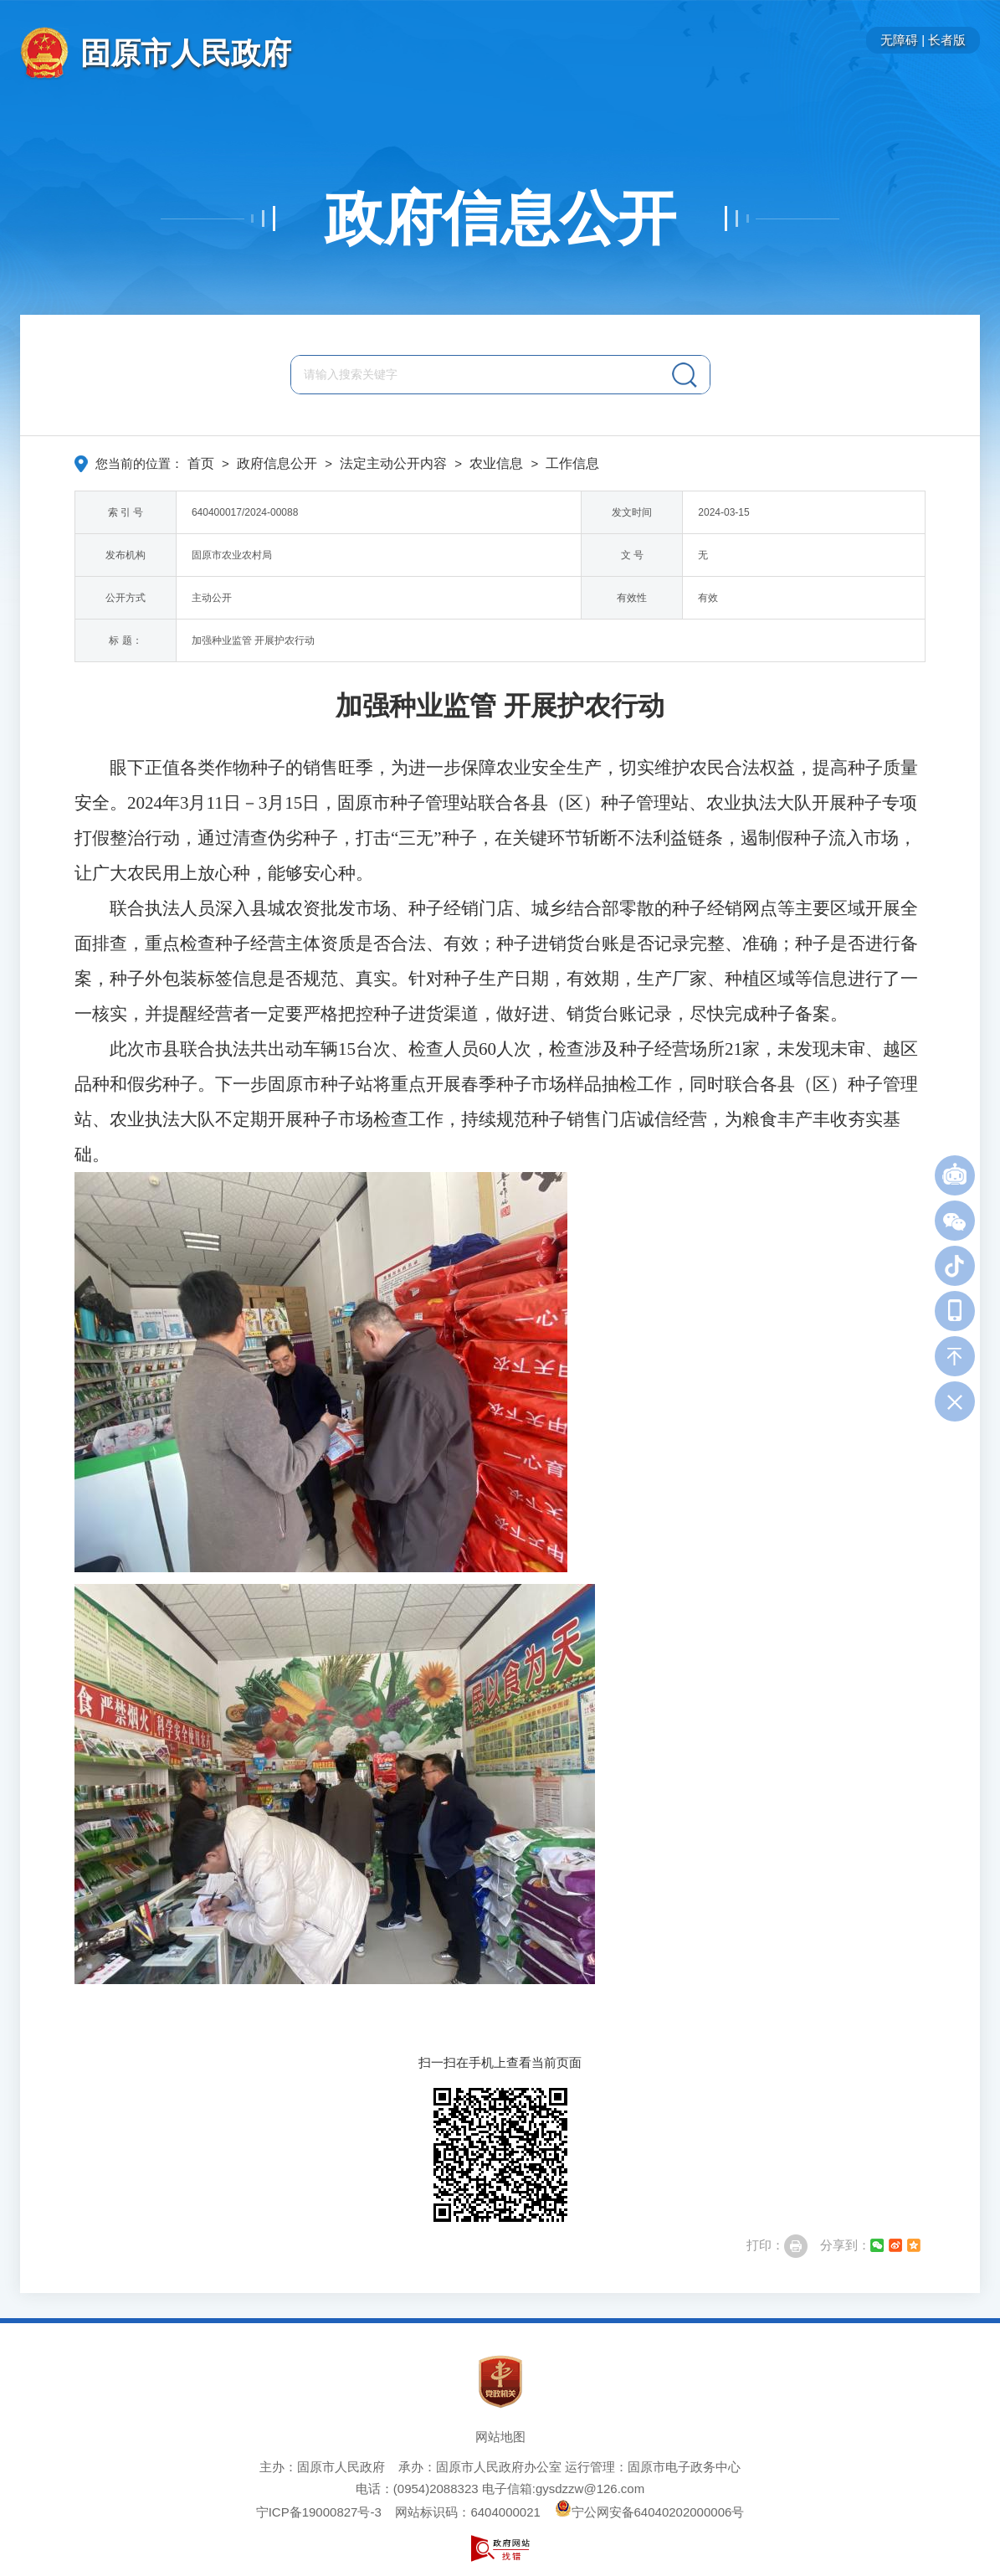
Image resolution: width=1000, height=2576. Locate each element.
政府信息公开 (500, 218)
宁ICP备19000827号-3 (319, 2512)
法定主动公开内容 (393, 463)
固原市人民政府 (185, 53)
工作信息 (572, 463)
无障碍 (899, 40)
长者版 (947, 40)
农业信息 (496, 463)
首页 (200, 463)
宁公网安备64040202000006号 (650, 2512)
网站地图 (500, 2436)
